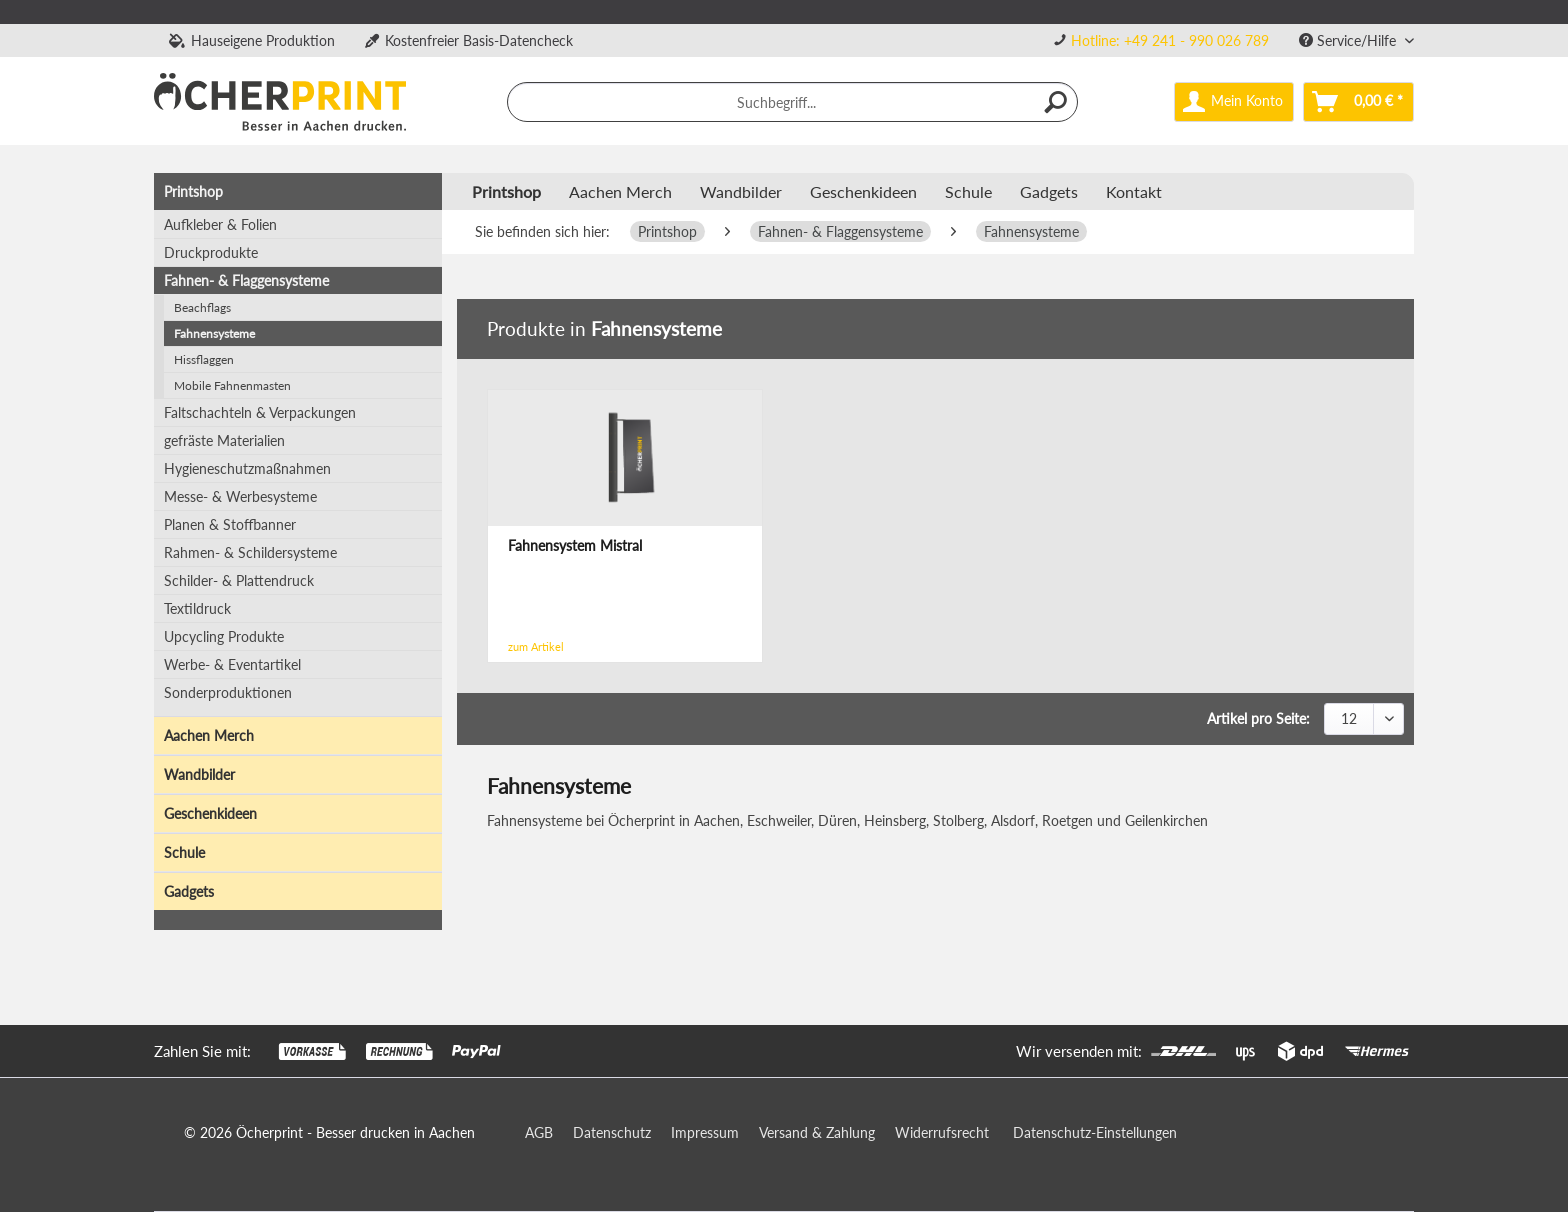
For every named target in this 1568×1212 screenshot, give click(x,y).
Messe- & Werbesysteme (240, 496)
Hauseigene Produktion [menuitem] (252, 40)
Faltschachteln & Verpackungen (260, 412)
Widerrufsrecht (942, 1132)
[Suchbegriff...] (793, 102)
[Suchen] (1057, 102)
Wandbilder (199, 774)
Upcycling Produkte (224, 636)
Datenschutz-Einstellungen (1095, 1132)
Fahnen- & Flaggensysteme (246, 280)
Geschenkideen (210, 813)
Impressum (705, 1132)
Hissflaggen (204, 359)
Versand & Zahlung (817, 1132)
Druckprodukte (211, 252)
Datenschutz (612, 1132)
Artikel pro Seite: (1258, 718)
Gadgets (189, 891)
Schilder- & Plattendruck (239, 580)
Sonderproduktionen (228, 692)
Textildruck (197, 608)
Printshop (193, 191)
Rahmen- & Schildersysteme (250, 552)
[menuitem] (1161, 40)
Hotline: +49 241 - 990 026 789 (1170, 40)
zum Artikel (536, 646)
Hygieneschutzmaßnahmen (247, 468)
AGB (539, 1132)
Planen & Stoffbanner (230, 524)
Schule (184, 852)
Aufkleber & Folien (220, 224)
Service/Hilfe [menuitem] (1349, 40)
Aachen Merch (209, 735)
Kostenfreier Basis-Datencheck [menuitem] (469, 40)
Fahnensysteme (214, 333)
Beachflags (202, 307)
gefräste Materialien (224, 440)
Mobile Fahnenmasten (232, 385)
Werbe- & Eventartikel (232, 664)
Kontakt (1134, 191)
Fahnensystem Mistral (575, 545)
